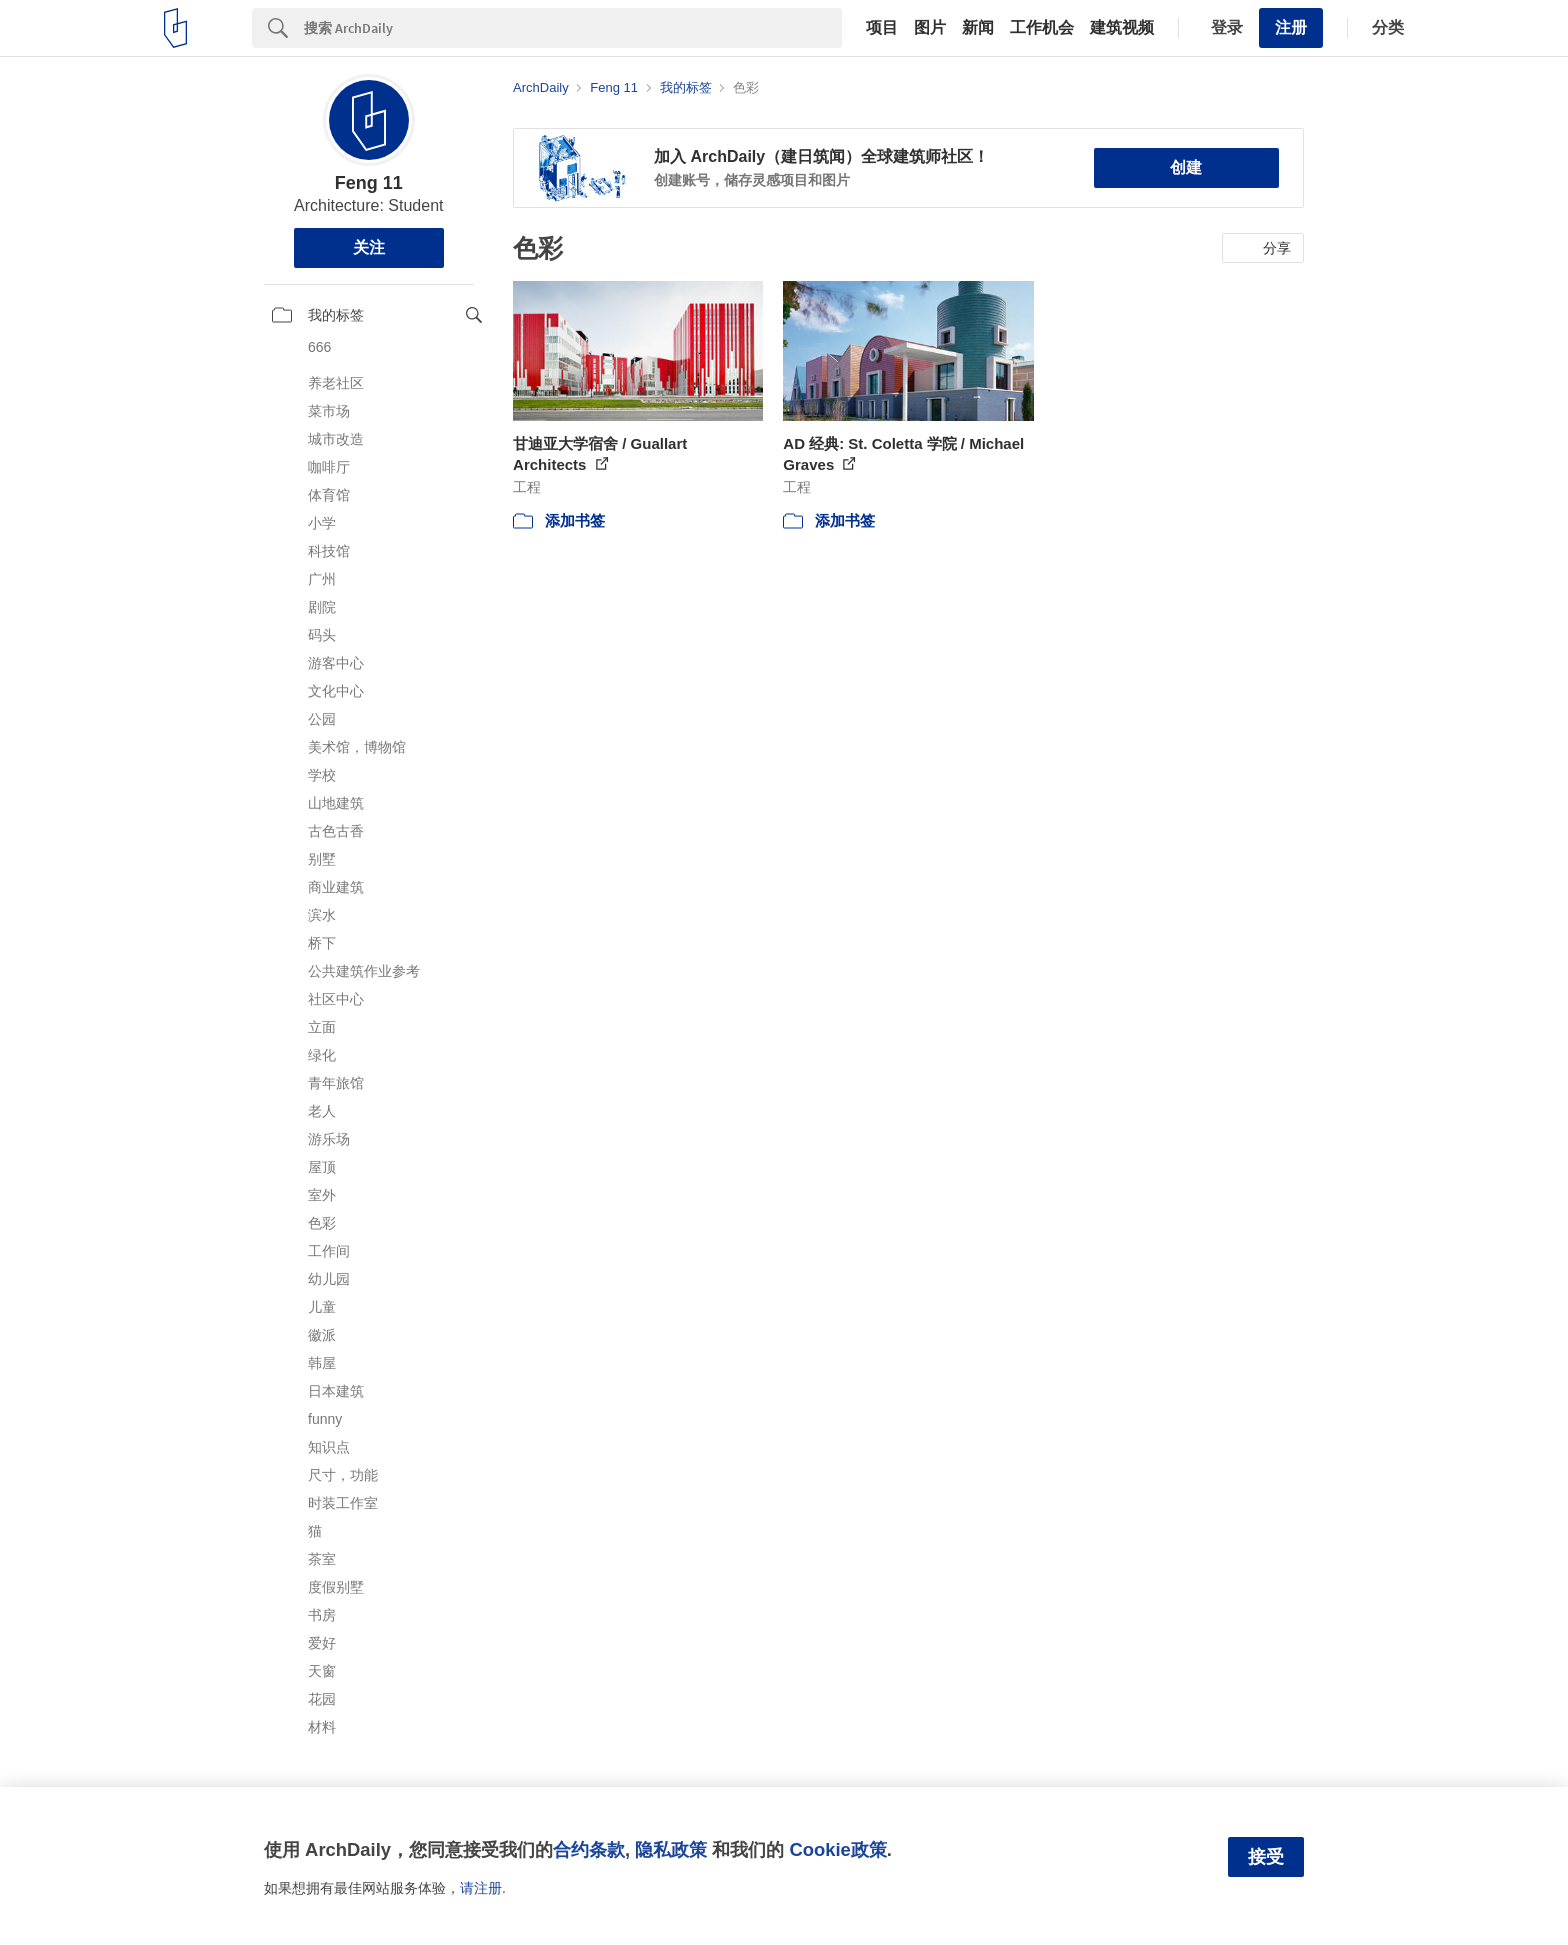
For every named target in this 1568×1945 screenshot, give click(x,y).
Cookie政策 (837, 1849)
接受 (1266, 1857)
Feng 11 (369, 183)
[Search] (573, 28)
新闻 (978, 28)
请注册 (481, 1888)
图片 (930, 28)
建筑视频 (1122, 28)
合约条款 (589, 1849)
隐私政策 (671, 1849)
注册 (1291, 27)
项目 (882, 28)
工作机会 (1042, 28)
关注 (369, 247)
